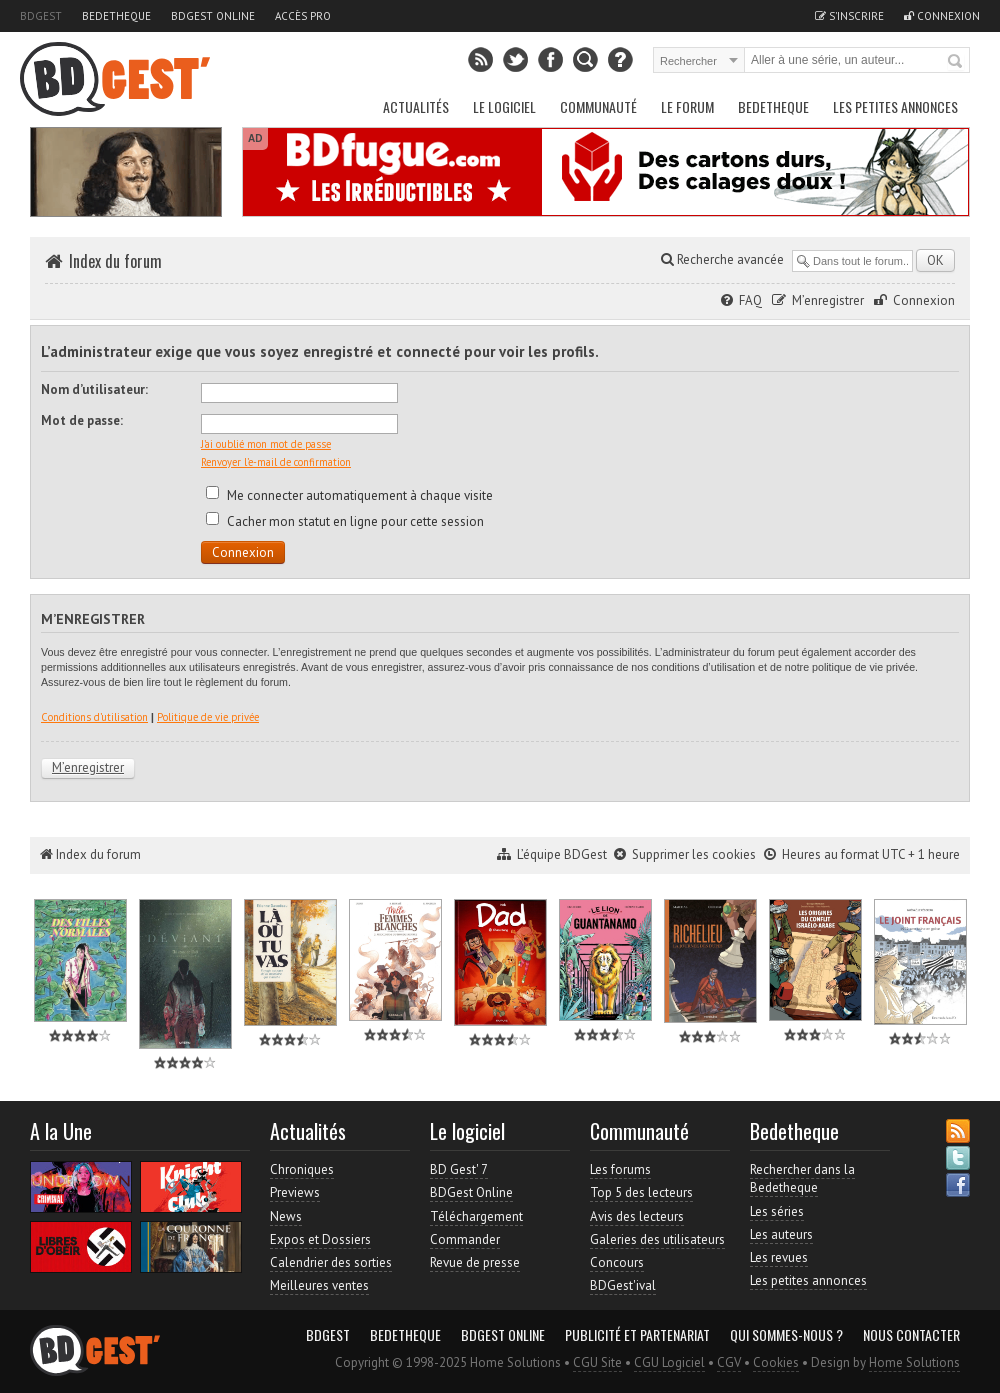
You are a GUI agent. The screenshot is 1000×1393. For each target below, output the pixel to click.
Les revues (779, 1257)
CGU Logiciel (669, 1362)
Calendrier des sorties (331, 1262)
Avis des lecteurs (637, 1216)
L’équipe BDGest (562, 854)
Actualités (416, 106)
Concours (617, 1262)
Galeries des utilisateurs (657, 1239)
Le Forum (687, 106)
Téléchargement (476, 1216)
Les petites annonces (895, 106)
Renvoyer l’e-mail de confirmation (276, 462)
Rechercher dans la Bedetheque (802, 1178)
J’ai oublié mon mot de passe (266, 444)
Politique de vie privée (208, 717)
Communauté (598, 106)
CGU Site (597, 1362)
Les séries (777, 1211)
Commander (465, 1239)
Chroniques (302, 1169)
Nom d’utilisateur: (94, 389)
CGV (729, 1362)
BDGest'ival (623, 1285)
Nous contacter (911, 1335)
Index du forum (115, 261)
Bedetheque (116, 16)
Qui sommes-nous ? (786, 1335)
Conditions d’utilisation (94, 717)
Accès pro (303, 16)
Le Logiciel (504, 106)
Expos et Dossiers (320, 1239)
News (286, 1216)
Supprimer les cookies (694, 854)
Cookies (776, 1362)
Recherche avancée (722, 259)
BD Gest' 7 (459, 1169)
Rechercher (956, 62)
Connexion (942, 16)
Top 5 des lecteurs (641, 1192)
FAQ (750, 300)
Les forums (620, 1169)
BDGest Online (213, 16)
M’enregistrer (828, 300)
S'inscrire (849, 16)
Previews (295, 1192)
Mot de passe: (82, 420)
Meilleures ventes (319, 1285)
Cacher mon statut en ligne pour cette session (345, 521)
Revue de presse (475, 1262)
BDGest (41, 16)
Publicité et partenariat (637, 1335)
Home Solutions (914, 1362)
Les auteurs (781, 1234)
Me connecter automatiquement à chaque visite (349, 495)
